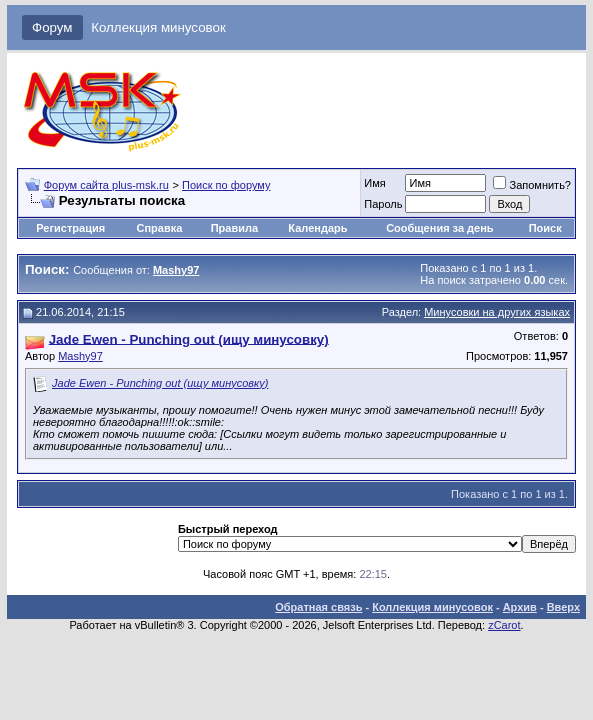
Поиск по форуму (226, 185)
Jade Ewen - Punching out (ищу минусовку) (160, 383)
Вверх (563, 607)
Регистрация (70, 228)
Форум (52, 27)
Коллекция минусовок (158, 27)
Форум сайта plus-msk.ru (106, 185)
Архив (520, 607)
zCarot (504, 625)
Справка (160, 228)
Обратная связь (318, 607)
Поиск (545, 228)
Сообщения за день (439, 228)
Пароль (383, 204)
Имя (374, 183)
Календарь (317, 228)
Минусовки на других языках (497, 312)
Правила (234, 228)
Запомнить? (532, 185)
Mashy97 (80, 356)
